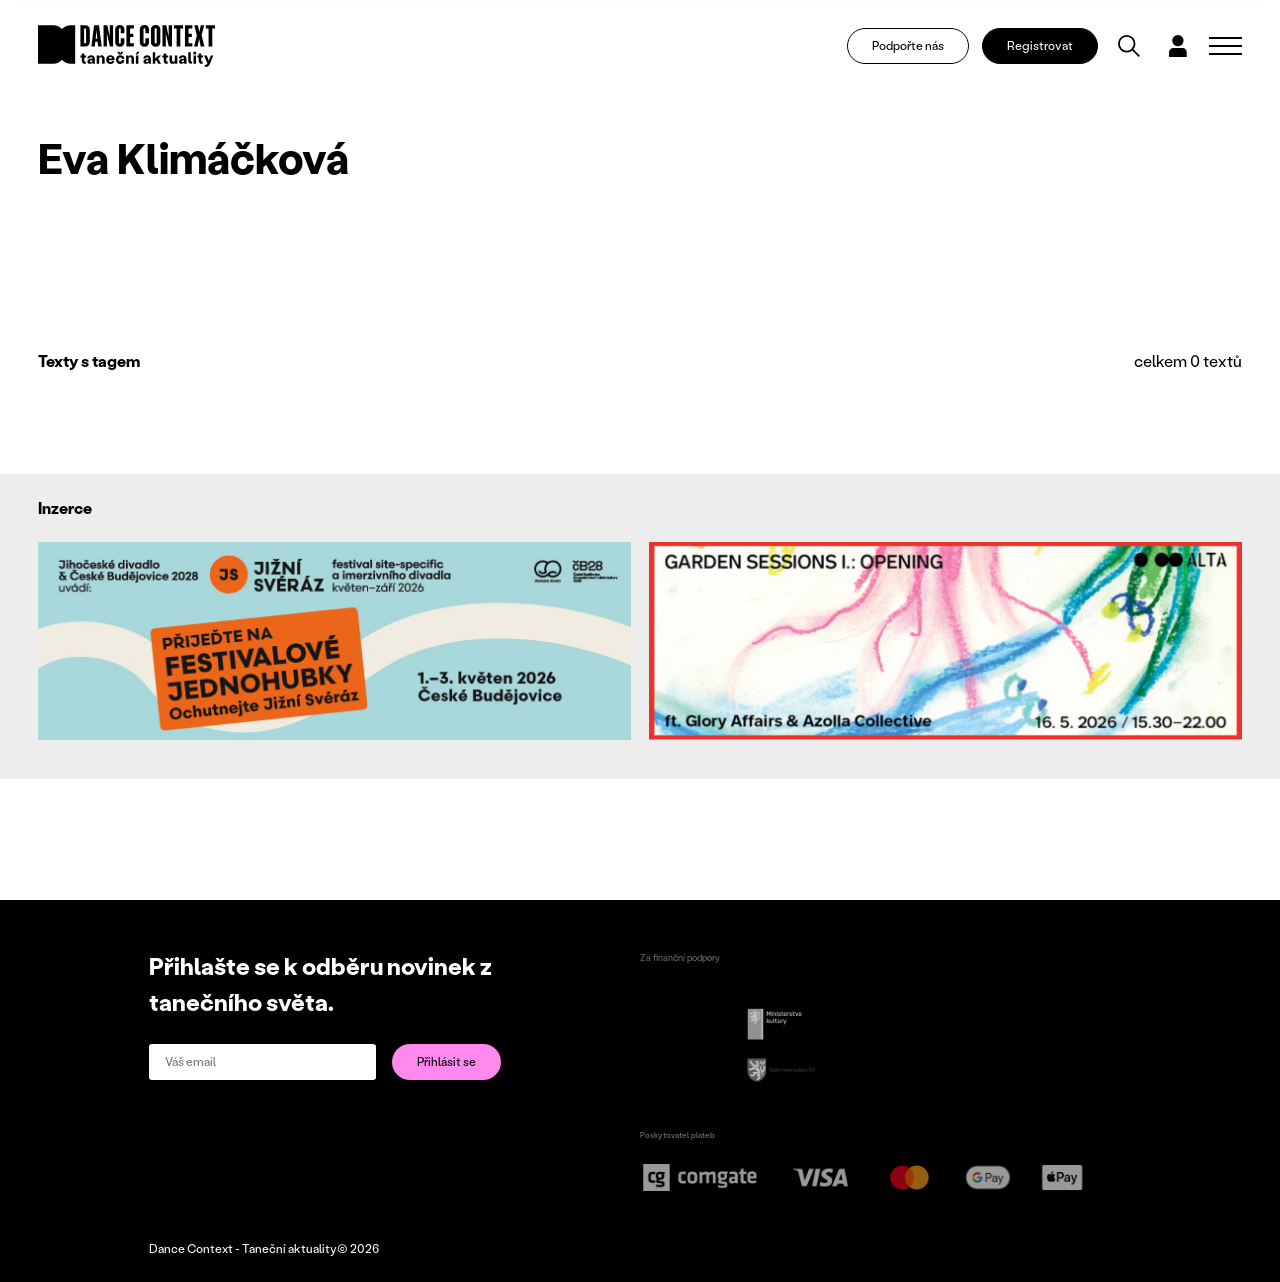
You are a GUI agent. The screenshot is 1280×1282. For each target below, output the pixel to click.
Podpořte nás (908, 45)
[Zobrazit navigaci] (1225, 46)
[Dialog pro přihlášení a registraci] (1178, 46)
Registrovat (1040, 45)
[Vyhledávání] (1129, 46)
